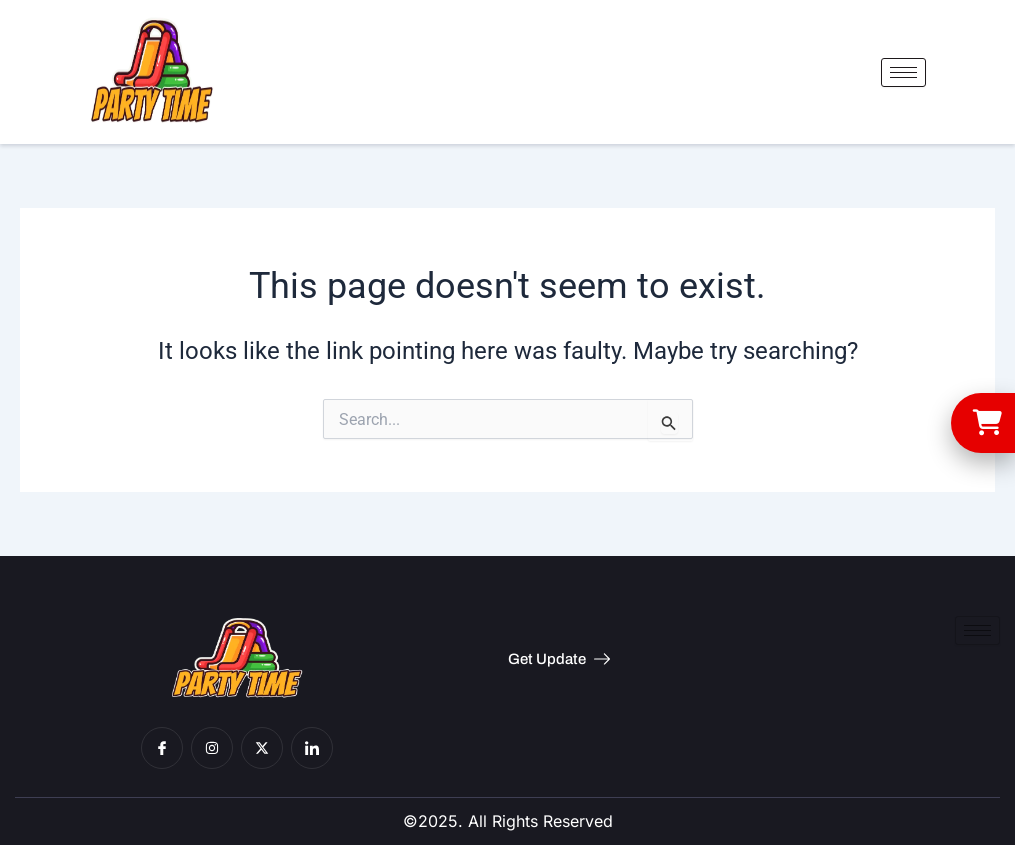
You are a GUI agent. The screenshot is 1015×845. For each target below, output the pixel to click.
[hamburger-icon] (903, 72)
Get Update (559, 659)
